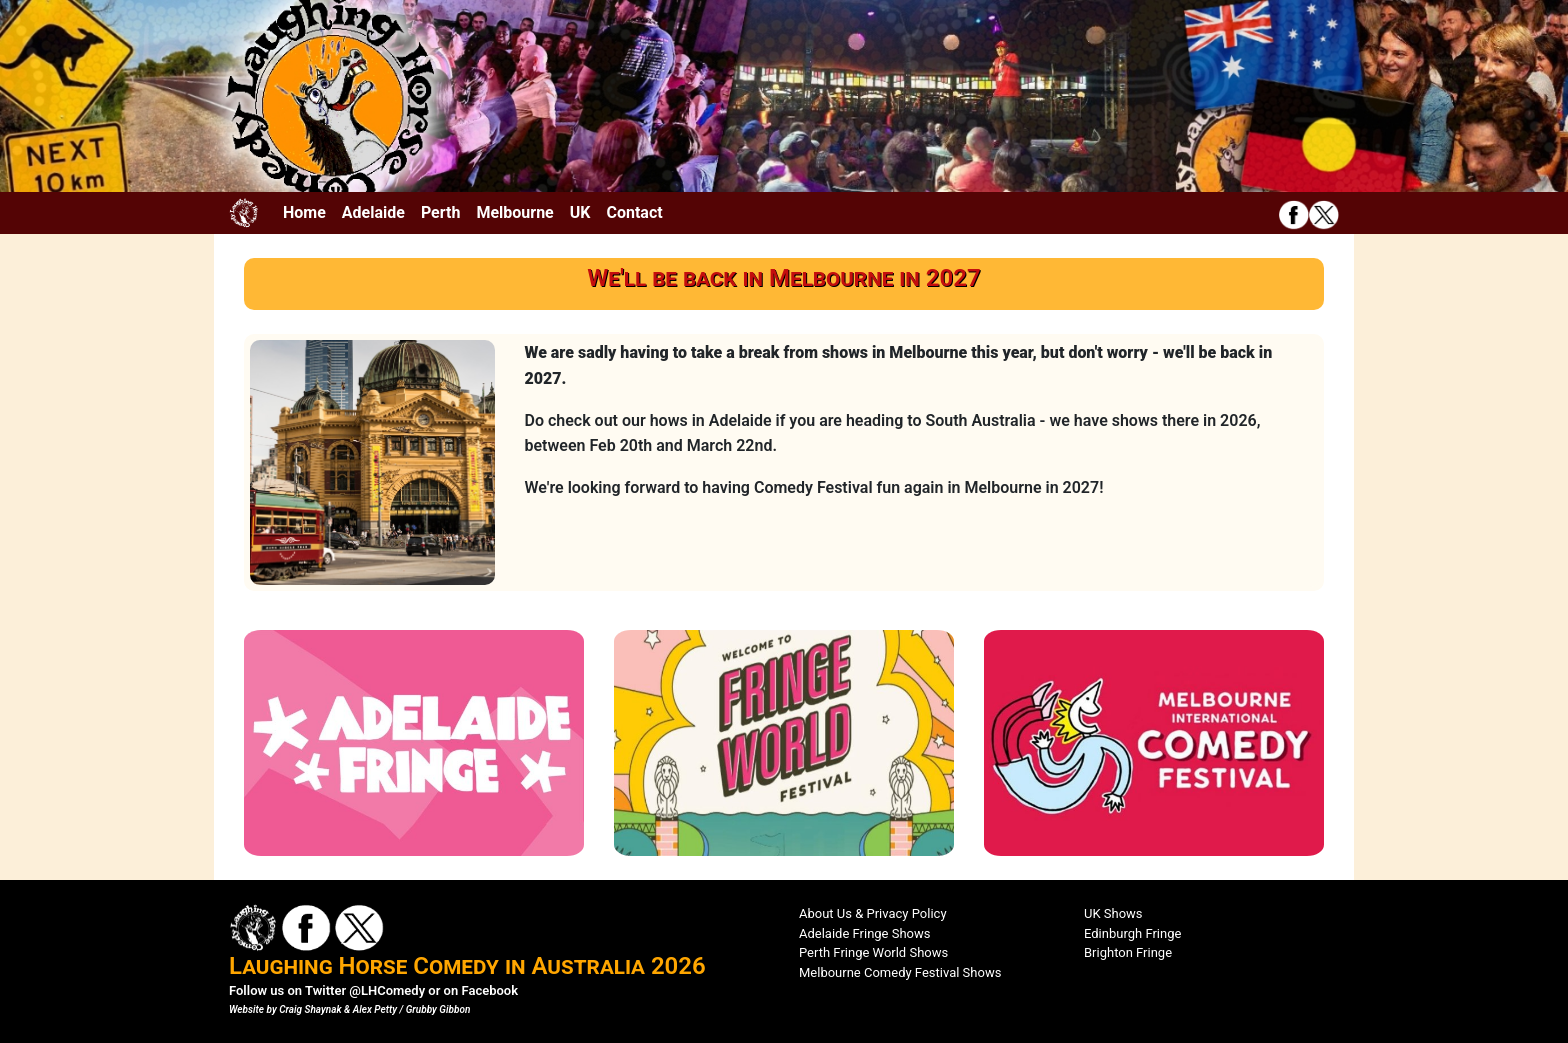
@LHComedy (387, 990)
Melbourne (514, 212)
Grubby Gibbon (438, 1009)
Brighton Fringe (1128, 952)
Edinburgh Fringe (1132, 933)
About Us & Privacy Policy (873, 913)
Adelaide (373, 212)
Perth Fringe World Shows (873, 952)
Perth (440, 212)
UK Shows (1113, 913)
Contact (634, 212)
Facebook (489, 990)
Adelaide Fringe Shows (865, 933)
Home (304, 212)
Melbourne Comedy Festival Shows (900, 972)
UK (580, 212)
